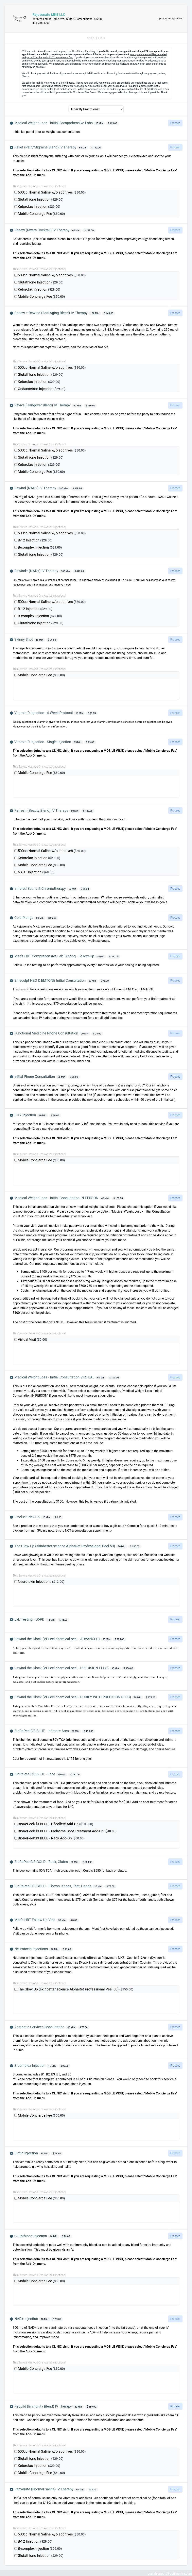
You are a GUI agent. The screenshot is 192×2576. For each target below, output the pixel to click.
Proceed (175, 123)
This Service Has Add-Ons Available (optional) (39, 186)
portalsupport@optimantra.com (170, 2573)
